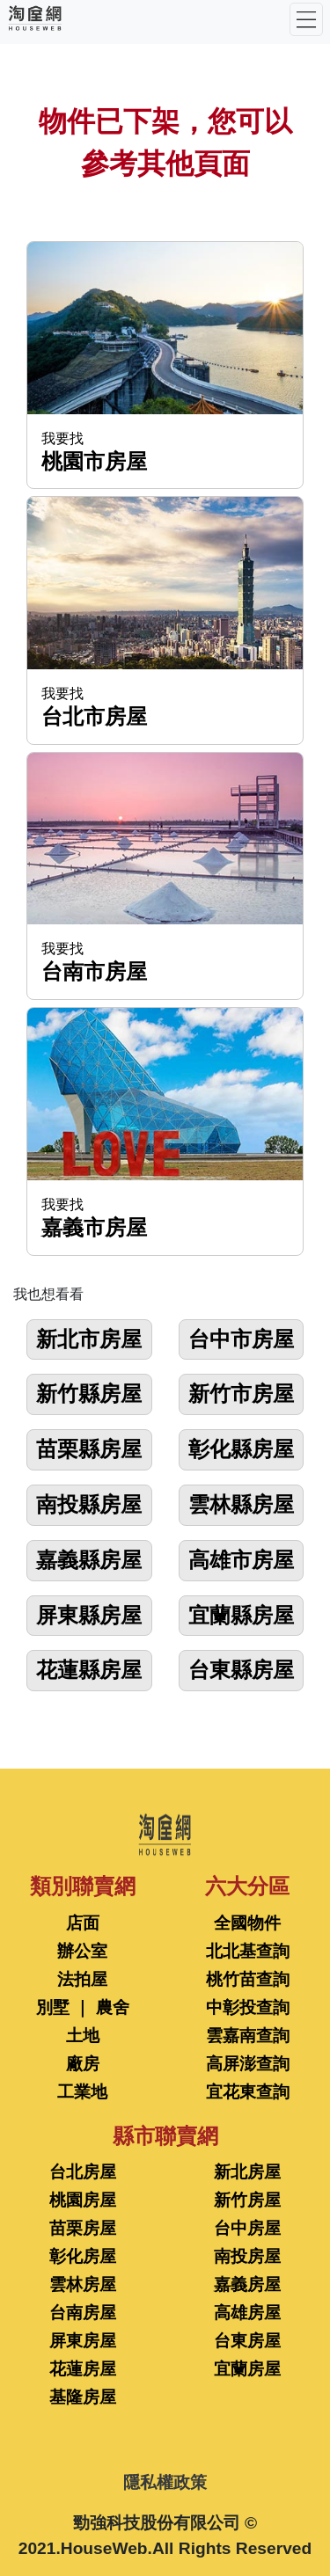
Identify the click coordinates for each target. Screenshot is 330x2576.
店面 (82, 1923)
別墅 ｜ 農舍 (82, 2007)
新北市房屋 (89, 1339)
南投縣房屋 (89, 1504)
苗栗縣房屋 (89, 1449)
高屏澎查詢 (248, 2063)
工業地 (82, 2092)
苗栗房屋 (82, 2228)
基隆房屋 (82, 2397)
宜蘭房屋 (247, 2369)
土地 (82, 2035)
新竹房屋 (247, 2200)
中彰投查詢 (248, 2007)
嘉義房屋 (247, 2284)
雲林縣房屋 (241, 1504)
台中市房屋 (241, 1339)
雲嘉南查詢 (248, 2035)
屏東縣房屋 (89, 1615)
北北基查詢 (248, 1951)
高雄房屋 (247, 2312)
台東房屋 (247, 2341)
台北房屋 (82, 2172)
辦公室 (82, 1951)
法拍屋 (82, 1979)
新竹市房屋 (241, 1393)
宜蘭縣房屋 (241, 1615)
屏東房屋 (82, 2341)
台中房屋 (247, 2228)
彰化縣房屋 (241, 1449)
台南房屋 (82, 2312)
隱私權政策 (165, 2482)
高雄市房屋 (241, 1560)
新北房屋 (247, 2172)
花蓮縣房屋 (89, 1670)
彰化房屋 (82, 2256)
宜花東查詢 (248, 2092)
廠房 (82, 2063)
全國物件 (247, 1923)
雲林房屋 (82, 2284)
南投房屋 (247, 2256)
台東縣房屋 (241, 1670)
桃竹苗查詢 (248, 1979)
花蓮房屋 (82, 2369)
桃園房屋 (82, 2200)
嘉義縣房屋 (89, 1560)
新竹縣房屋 (89, 1393)
